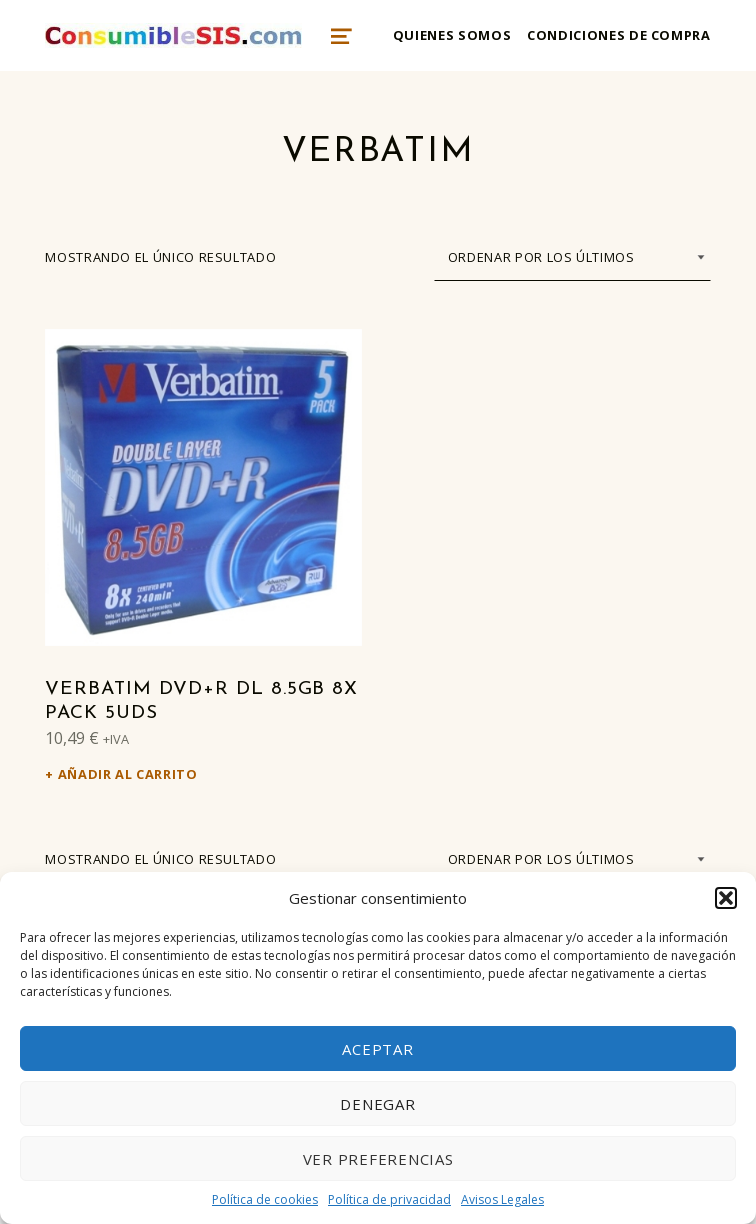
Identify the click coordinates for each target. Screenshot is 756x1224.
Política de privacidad (389, 1199)
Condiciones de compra (618, 35)
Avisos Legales (502, 1199)
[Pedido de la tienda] (572, 257)
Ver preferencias (378, 1159)
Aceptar (377, 1049)
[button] (726, 898)
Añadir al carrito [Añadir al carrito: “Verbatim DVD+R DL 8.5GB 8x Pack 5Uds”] (128, 774)
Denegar (377, 1104)
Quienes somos (452, 35)
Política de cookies (265, 1199)
